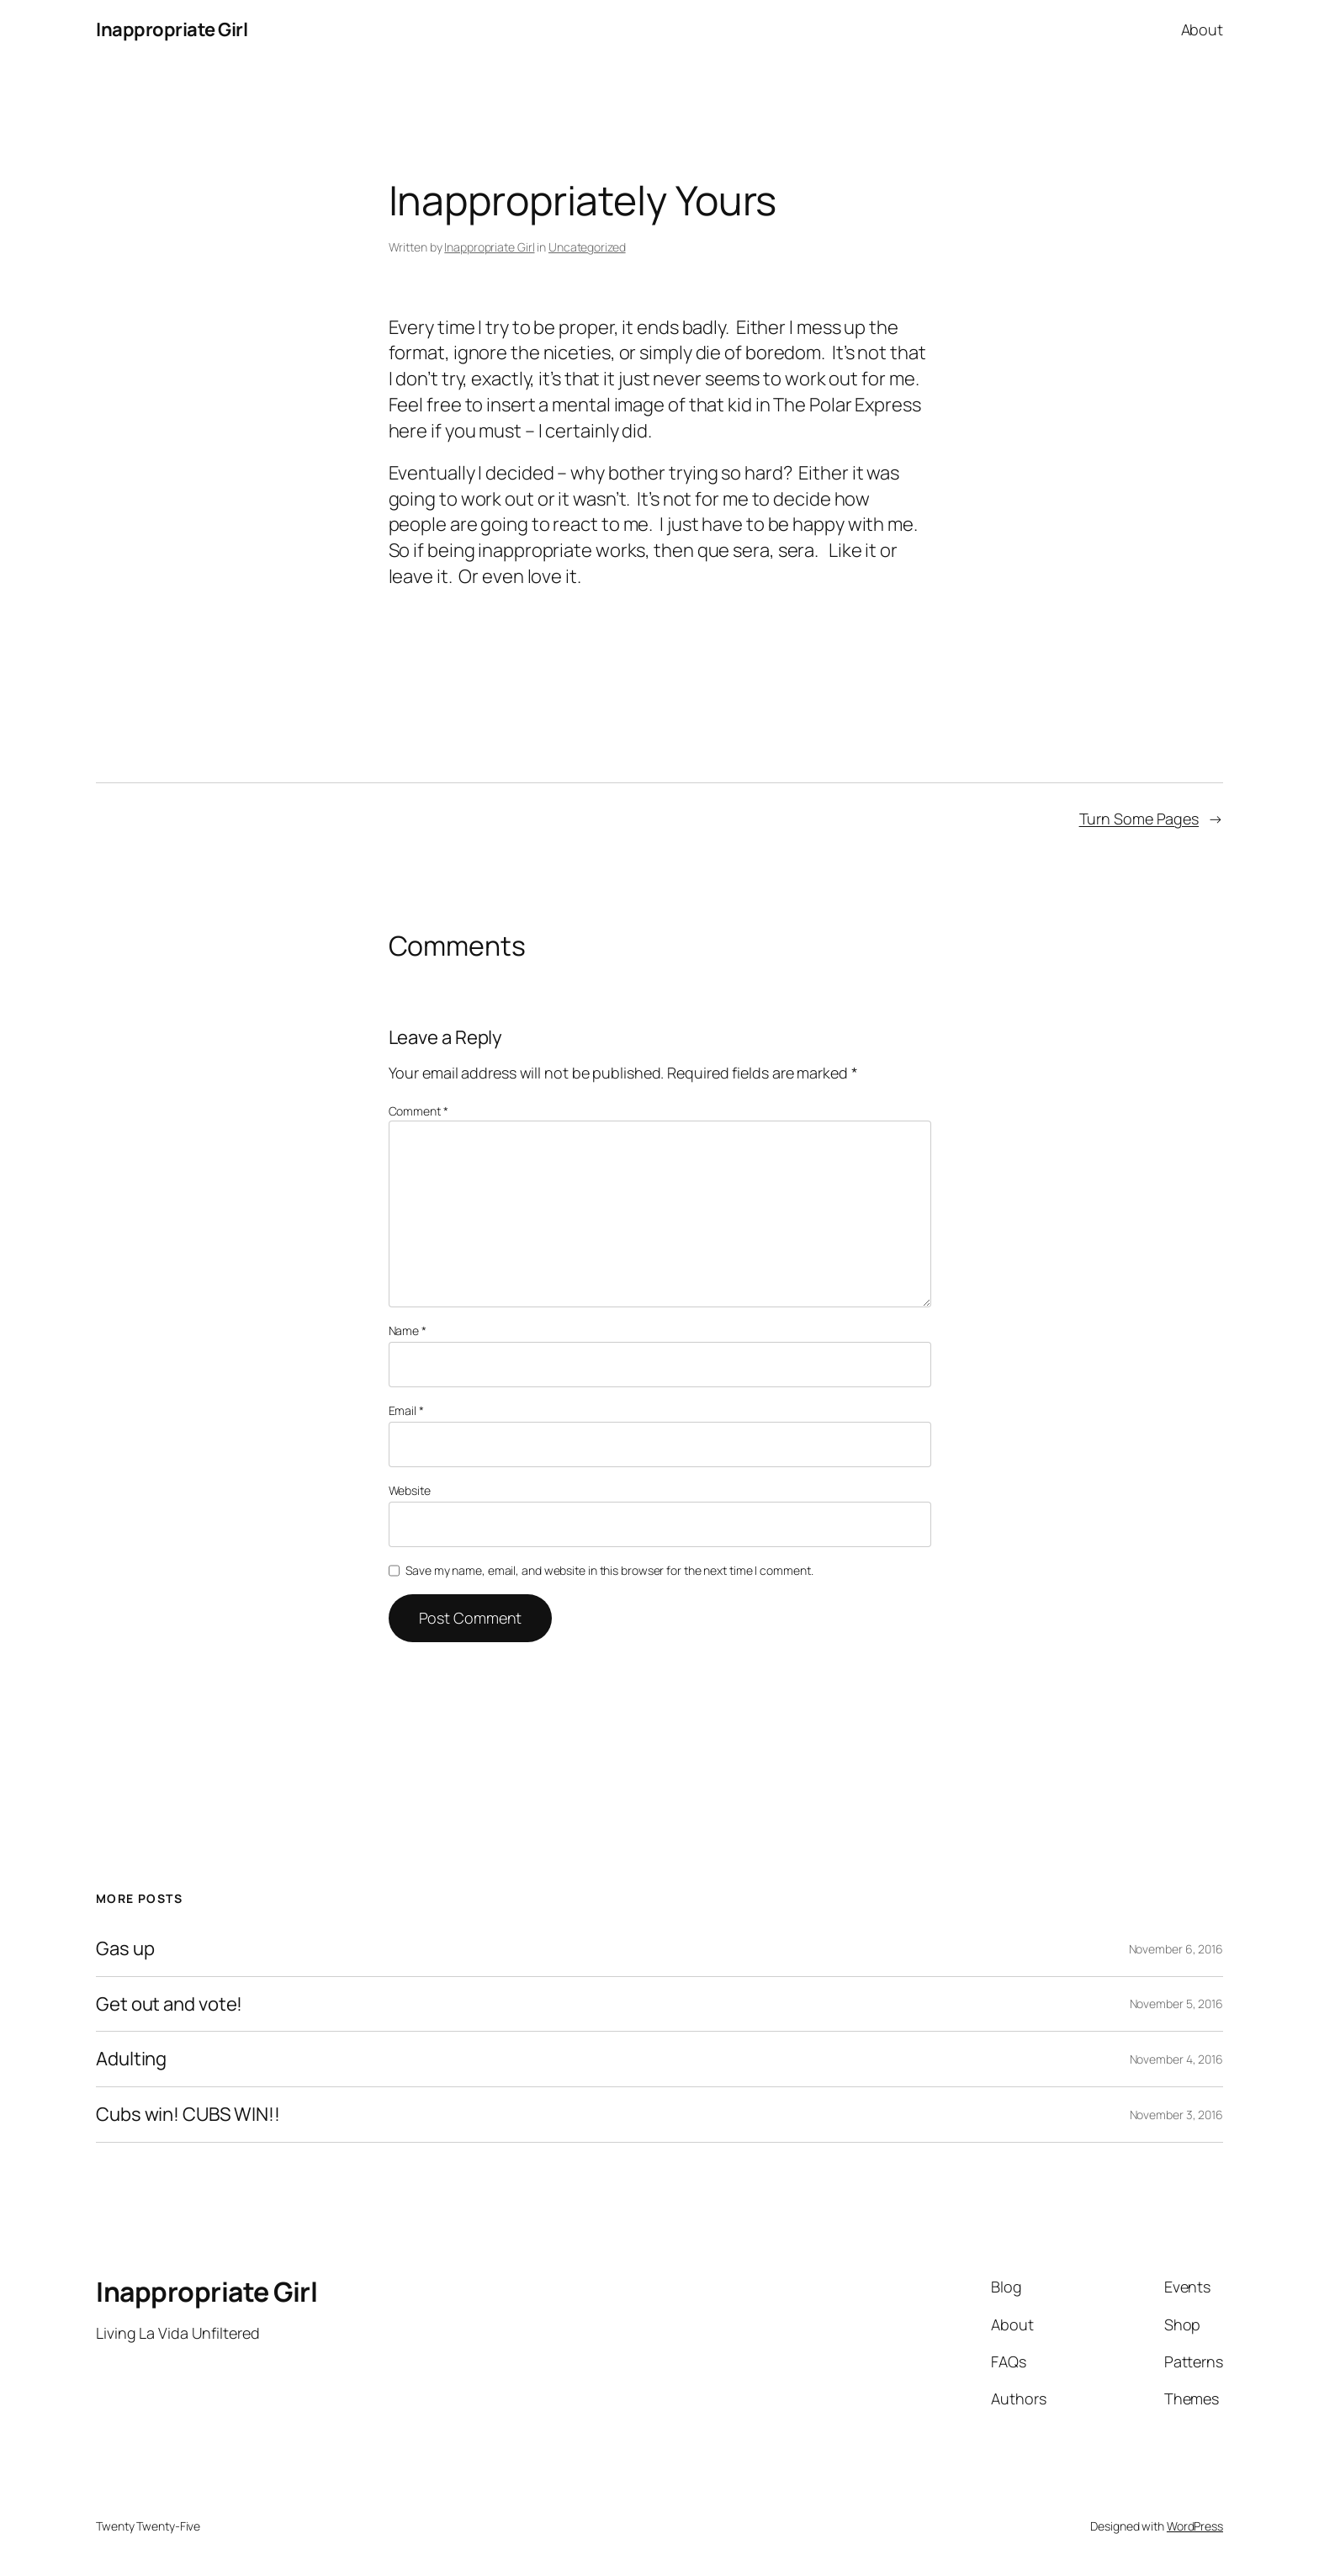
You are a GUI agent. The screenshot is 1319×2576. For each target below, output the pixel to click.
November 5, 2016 (1176, 2004)
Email (406, 1410)
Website (410, 1490)
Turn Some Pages (1139, 818)
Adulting (131, 2059)
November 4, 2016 (1176, 2059)
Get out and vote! (169, 2004)
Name (407, 1330)
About (1202, 29)
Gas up (125, 1948)
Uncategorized (587, 247)
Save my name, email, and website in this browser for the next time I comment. (609, 1570)
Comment (418, 1111)
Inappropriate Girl (171, 29)
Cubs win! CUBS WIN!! (188, 2114)
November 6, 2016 (1176, 1949)
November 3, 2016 (1176, 2115)
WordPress (1195, 2526)
